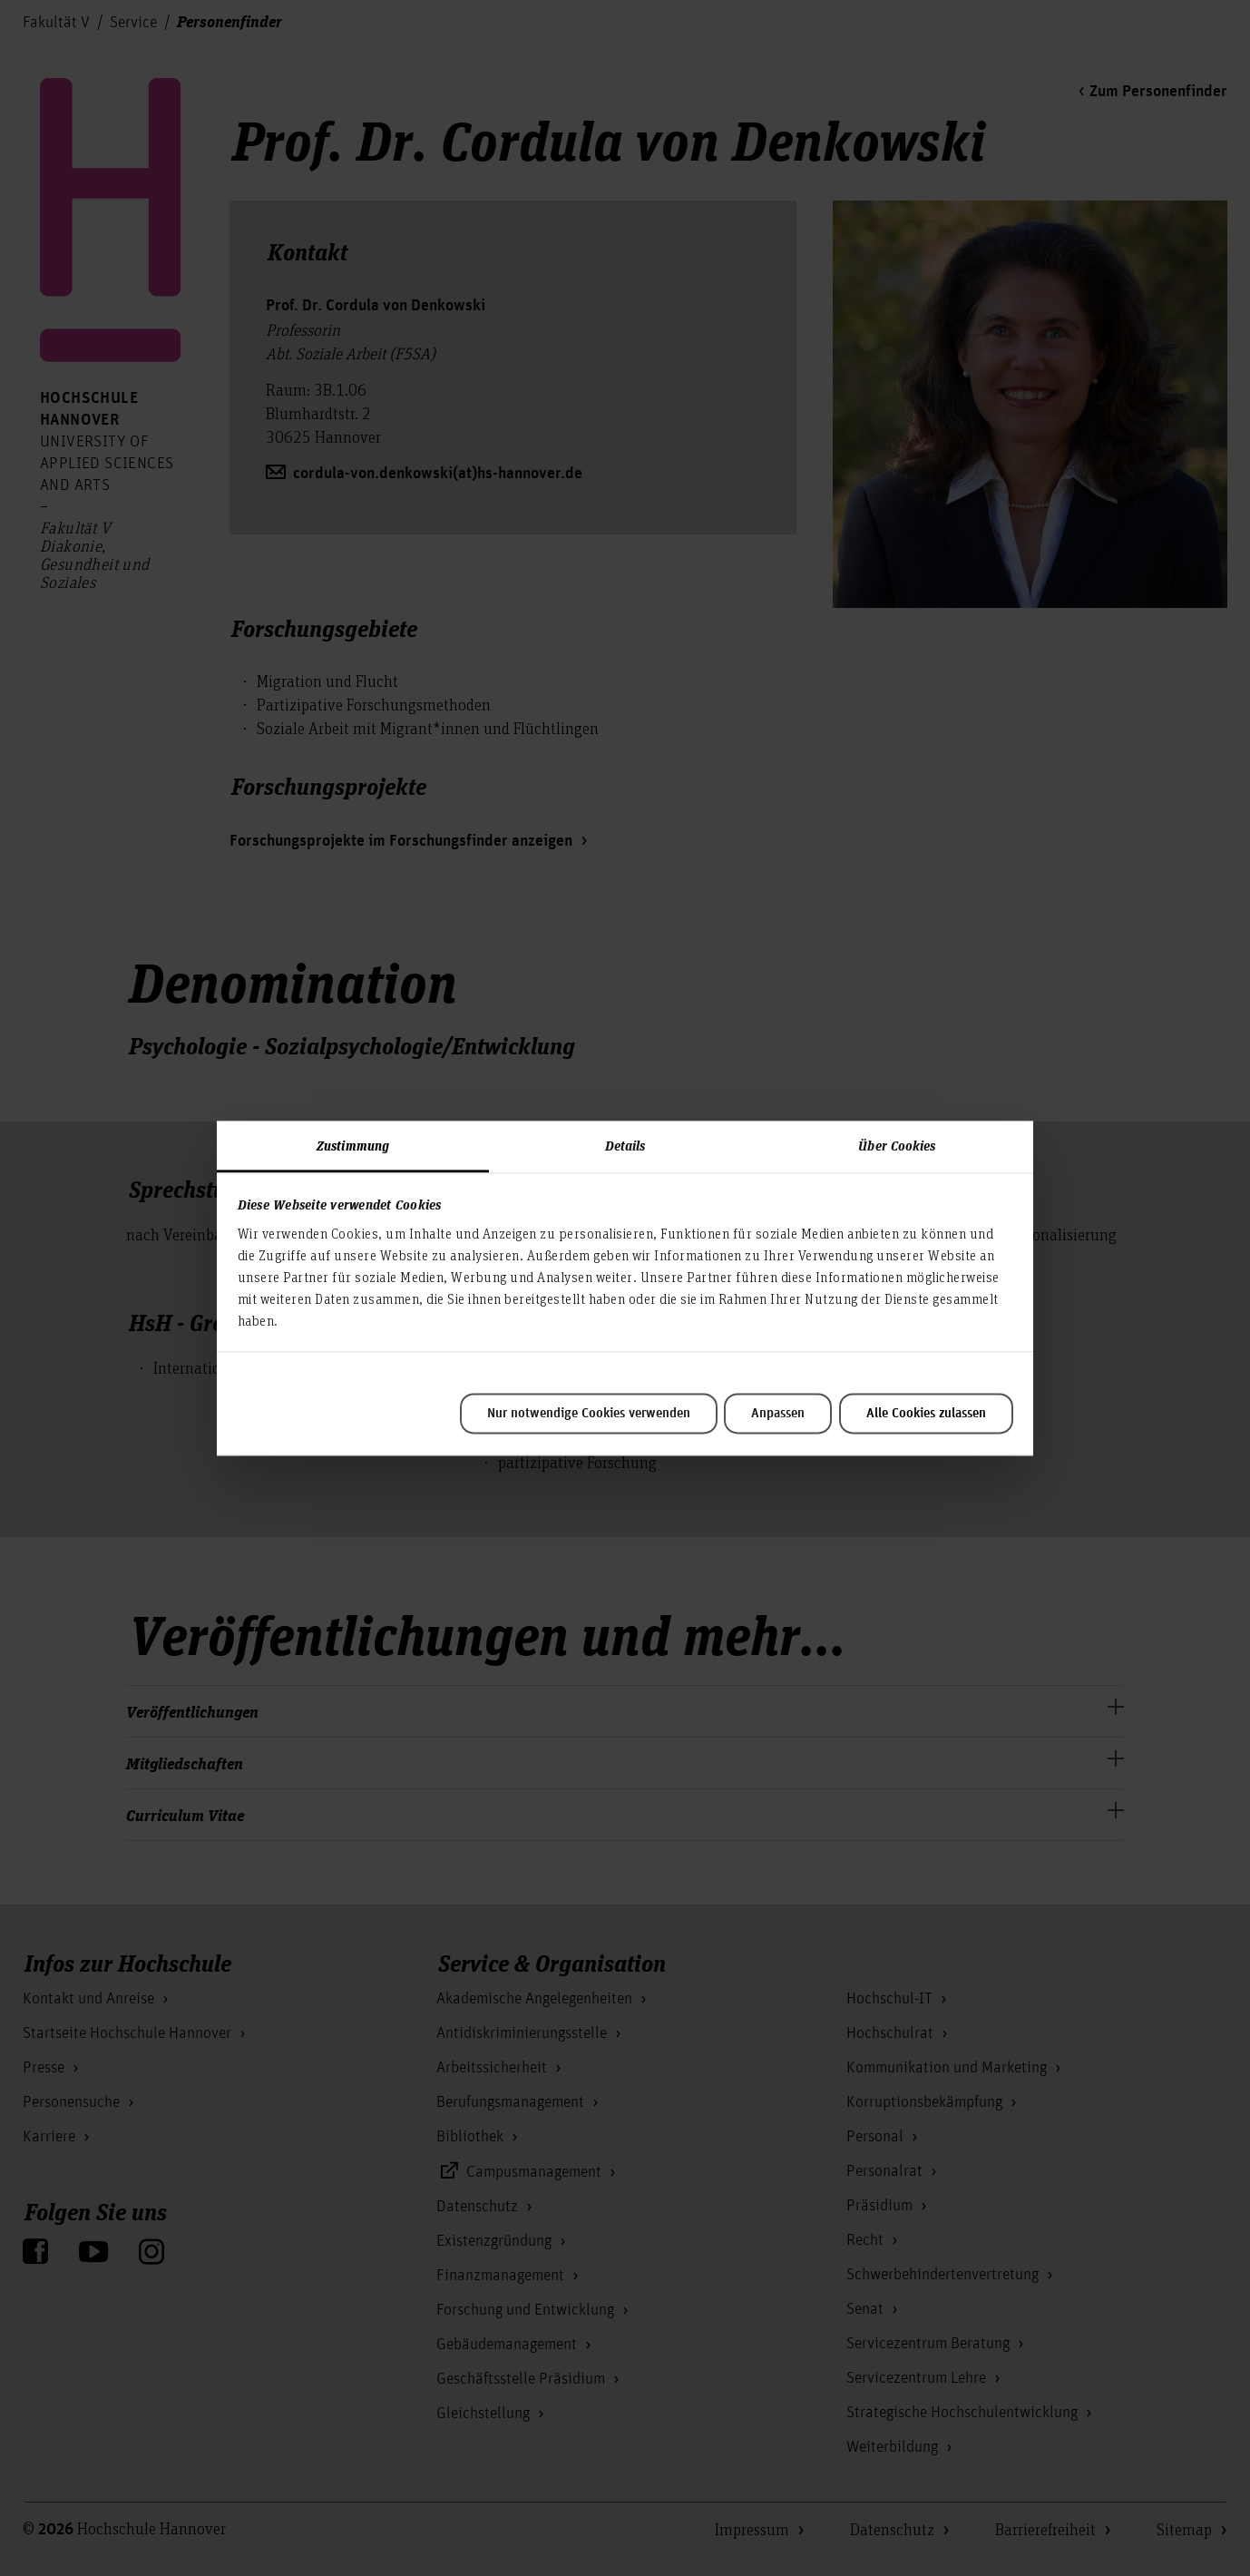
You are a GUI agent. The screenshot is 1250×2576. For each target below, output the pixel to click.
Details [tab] (625, 1145)
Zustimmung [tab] (353, 1145)
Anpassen (778, 1413)
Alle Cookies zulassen (926, 1413)
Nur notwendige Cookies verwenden (588, 1413)
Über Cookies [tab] (896, 1145)
